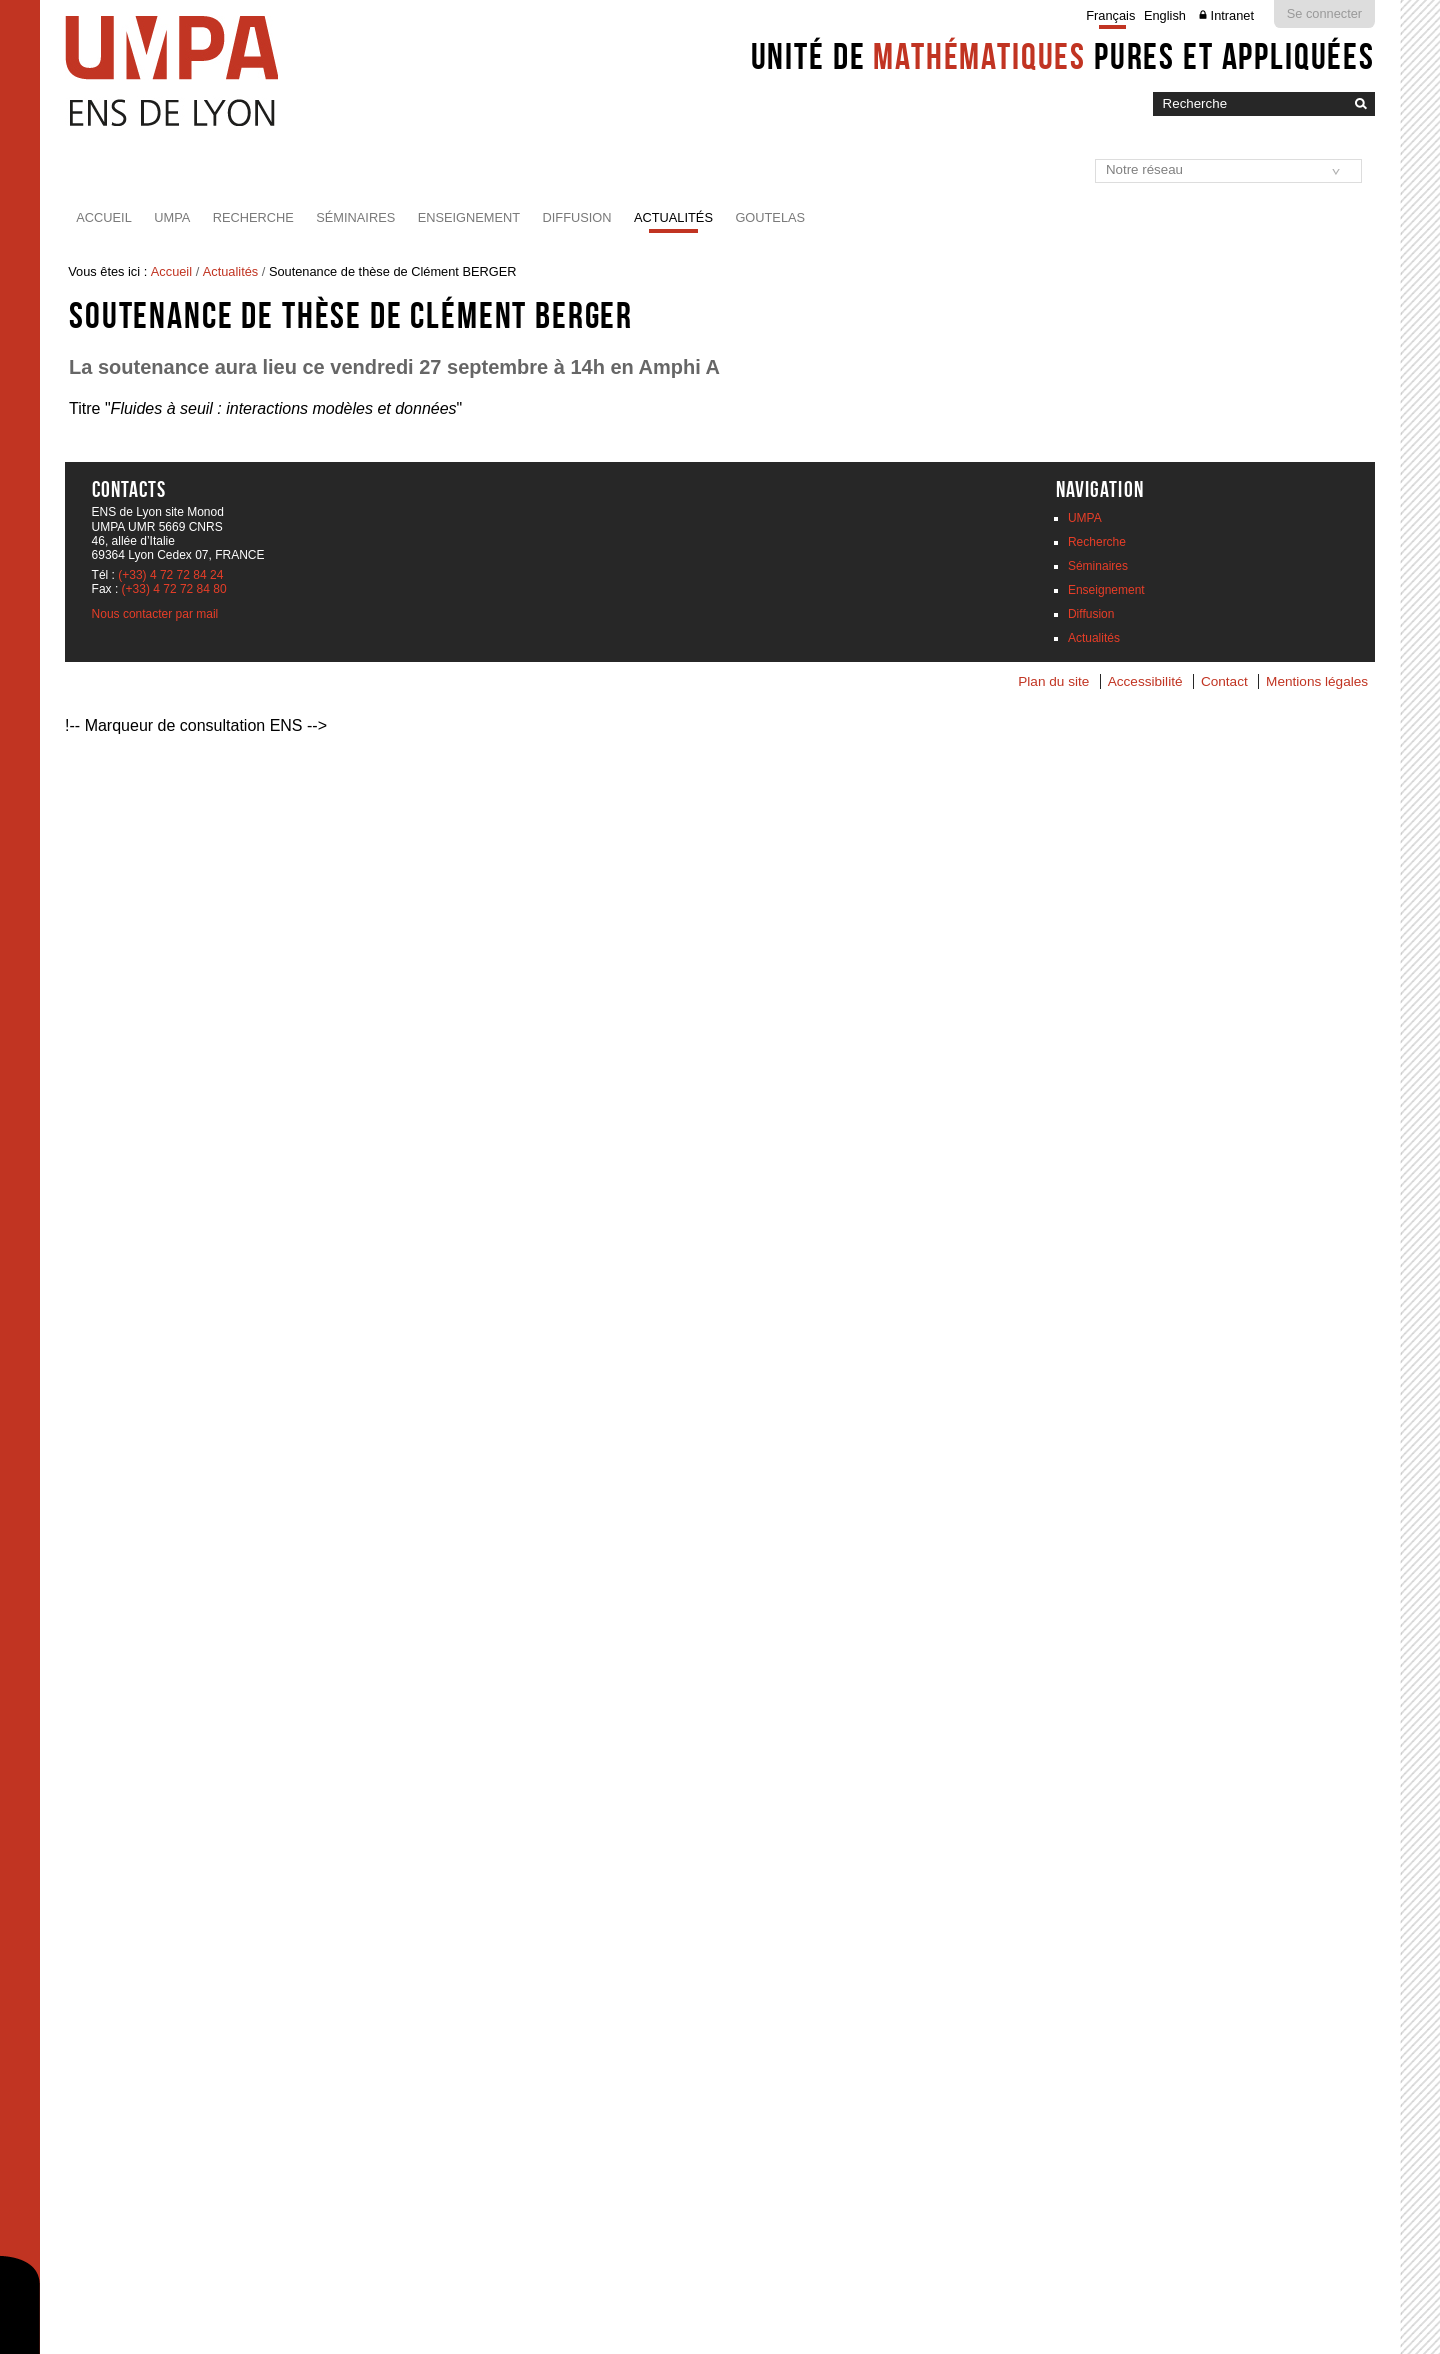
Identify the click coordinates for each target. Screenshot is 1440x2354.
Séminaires (355, 217)
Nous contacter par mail (155, 614)
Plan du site (1053, 681)
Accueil (103, 217)
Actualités (673, 217)
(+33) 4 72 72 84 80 (174, 589)
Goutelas (770, 217)
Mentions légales (1317, 681)
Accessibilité (1145, 681)
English (1165, 15)
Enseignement (469, 217)
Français (1110, 15)
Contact (1224, 681)
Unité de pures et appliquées (1063, 56)
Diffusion (577, 217)
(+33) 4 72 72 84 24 (170, 575)
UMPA (172, 217)
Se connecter (1324, 13)
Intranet (1232, 15)
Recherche (253, 217)
